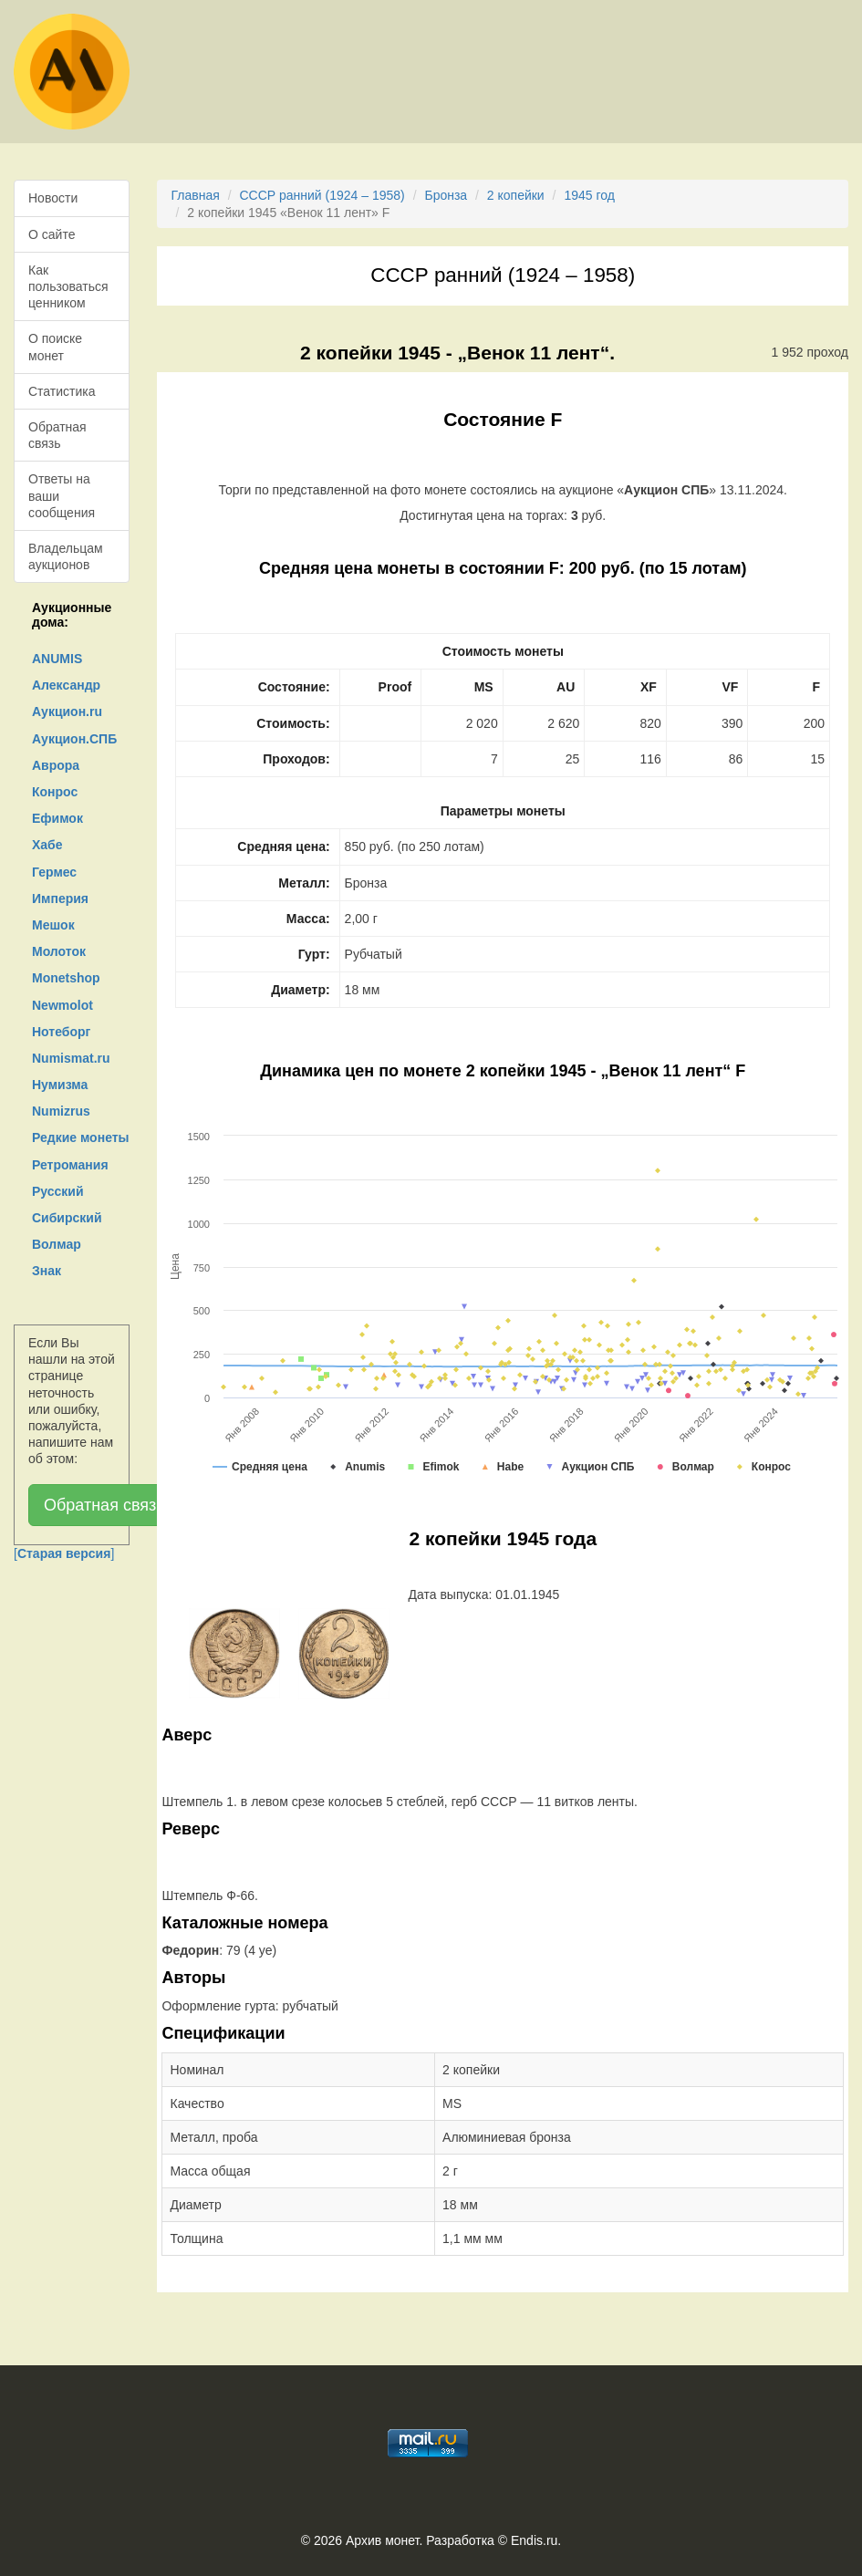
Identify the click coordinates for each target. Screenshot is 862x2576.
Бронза (445, 195)
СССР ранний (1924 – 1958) (321, 195)
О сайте (51, 234)
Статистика (62, 391)
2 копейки (516, 195)
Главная (195, 195)
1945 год (589, 195)
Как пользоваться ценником (68, 286)
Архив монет (382, 2540)
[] (64, 1553)
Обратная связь (57, 435)
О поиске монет (55, 346)
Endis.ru (534, 2540)
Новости (53, 198)
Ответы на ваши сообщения (61, 495)
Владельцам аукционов (65, 556)
